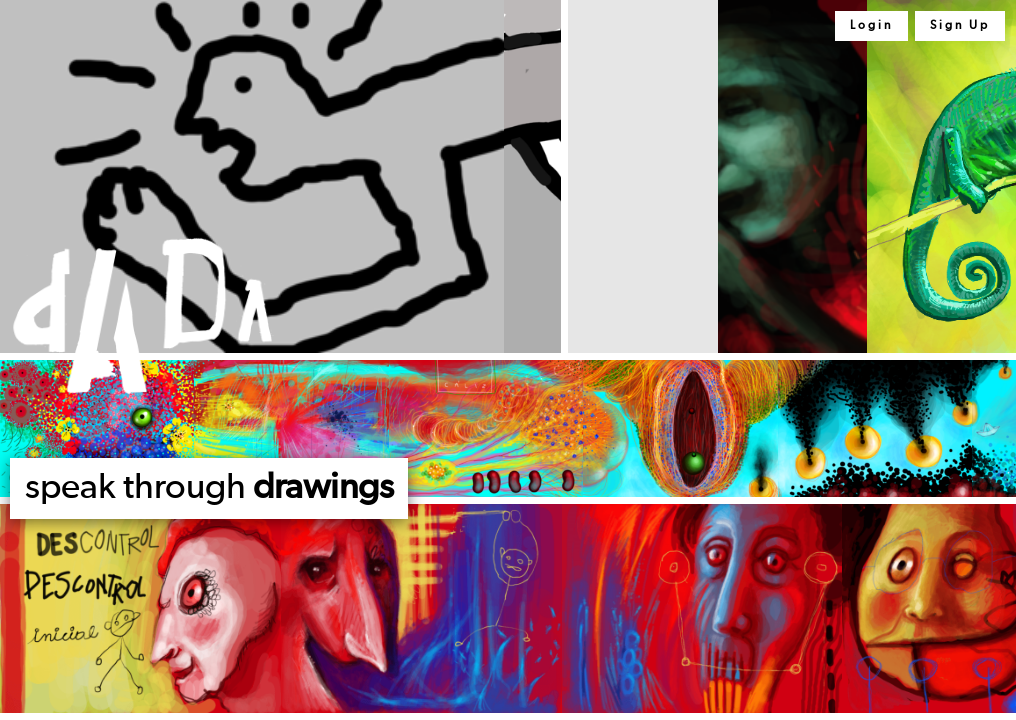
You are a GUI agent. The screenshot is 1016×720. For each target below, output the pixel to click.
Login (871, 26)
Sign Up (960, 26)
